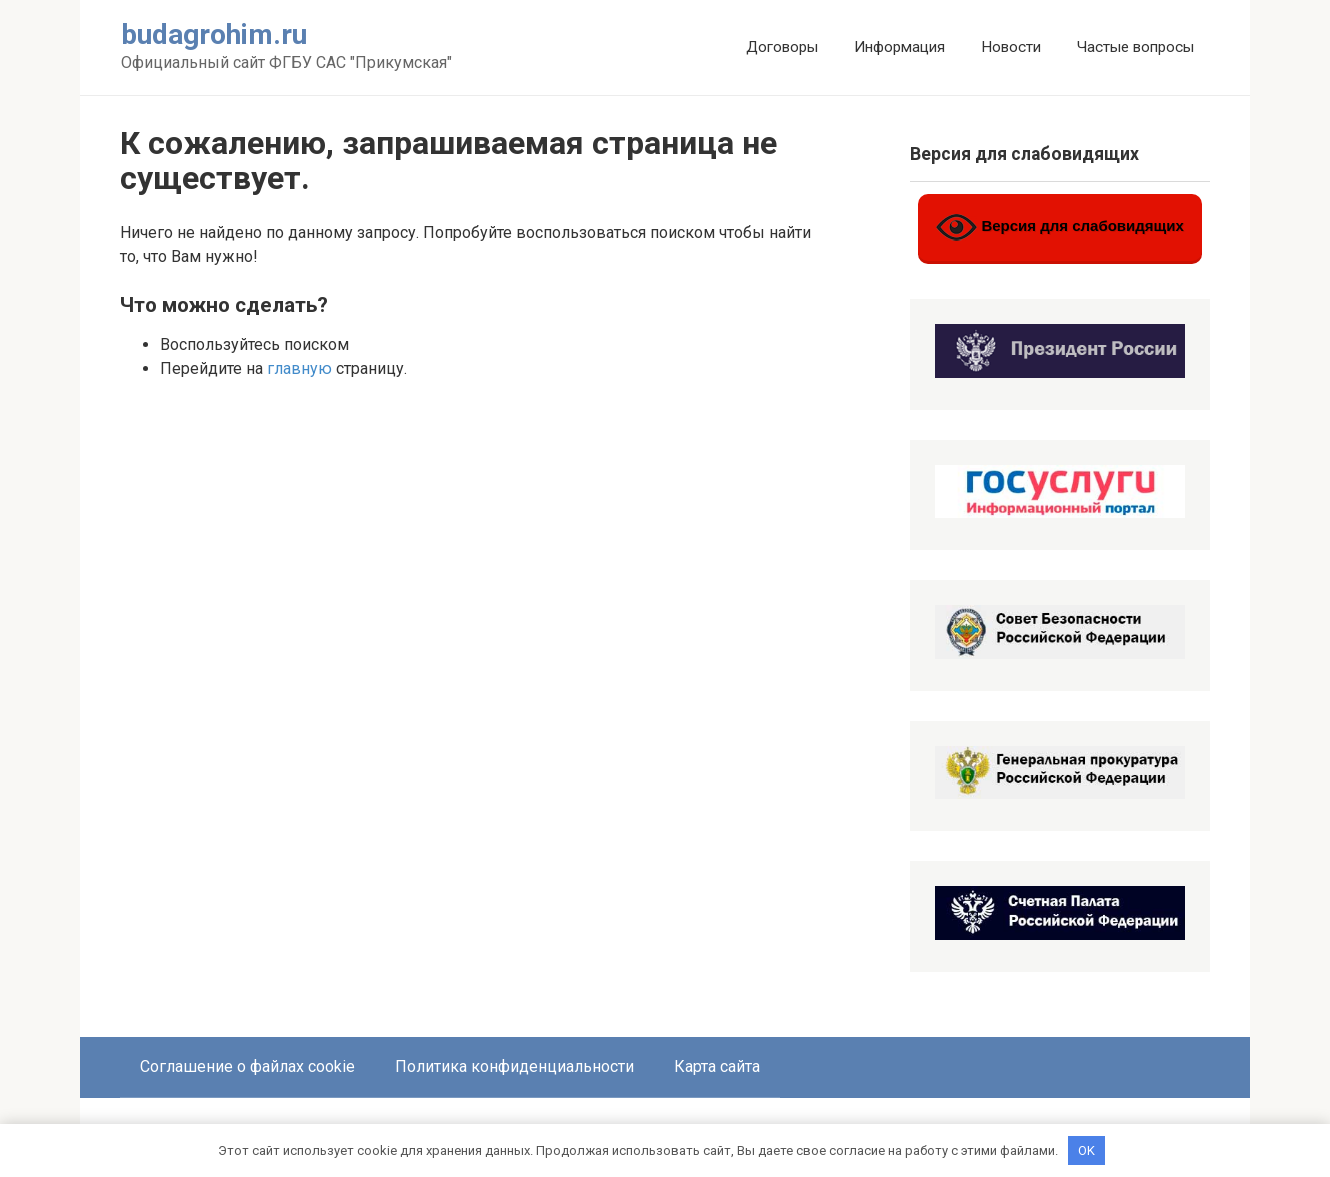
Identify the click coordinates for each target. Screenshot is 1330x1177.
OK (1086, 1149)
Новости (1011, 47)
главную (299, 368)
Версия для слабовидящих (1060, 227)
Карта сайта (717, 1066)
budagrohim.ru (214, 34)
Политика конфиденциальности (514, 1066)
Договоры (782, 47)
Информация (899, 47)
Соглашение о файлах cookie (247, 1066)
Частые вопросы (1135, 47)
